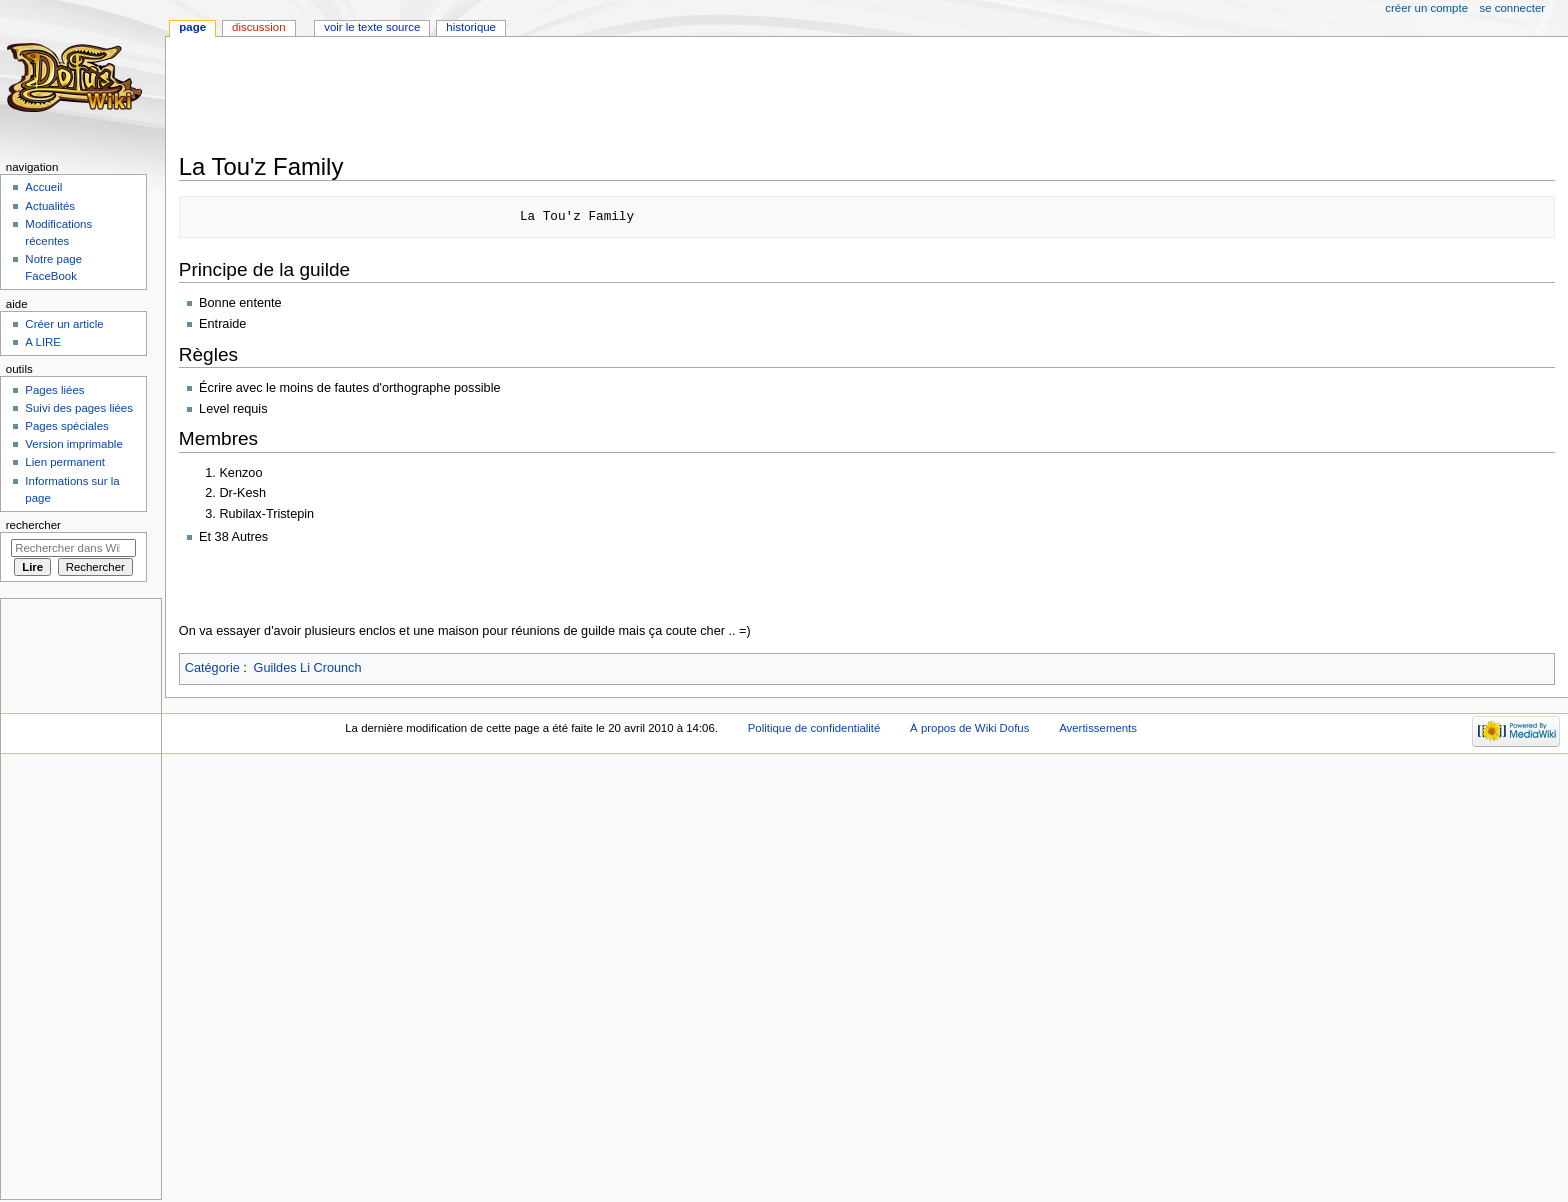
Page (192, 27)
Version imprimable (73, 444)
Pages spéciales (66, 426)
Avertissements (1098, 728)
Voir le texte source (372, 27)
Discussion (258, 27)
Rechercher (33, 525)
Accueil (43, 187)
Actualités (50, 206)
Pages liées (54, 390)
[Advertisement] (543, 97)
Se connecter (1513, 8)
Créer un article (64, 324)
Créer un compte (1426, 8)
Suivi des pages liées (79, 408)
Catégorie (212, 668)
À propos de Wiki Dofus (969, 728)
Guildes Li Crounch (308, 668)
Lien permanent (65, 462)
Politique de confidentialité (814, 728)
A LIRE (43, 342)
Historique (471, 27)
